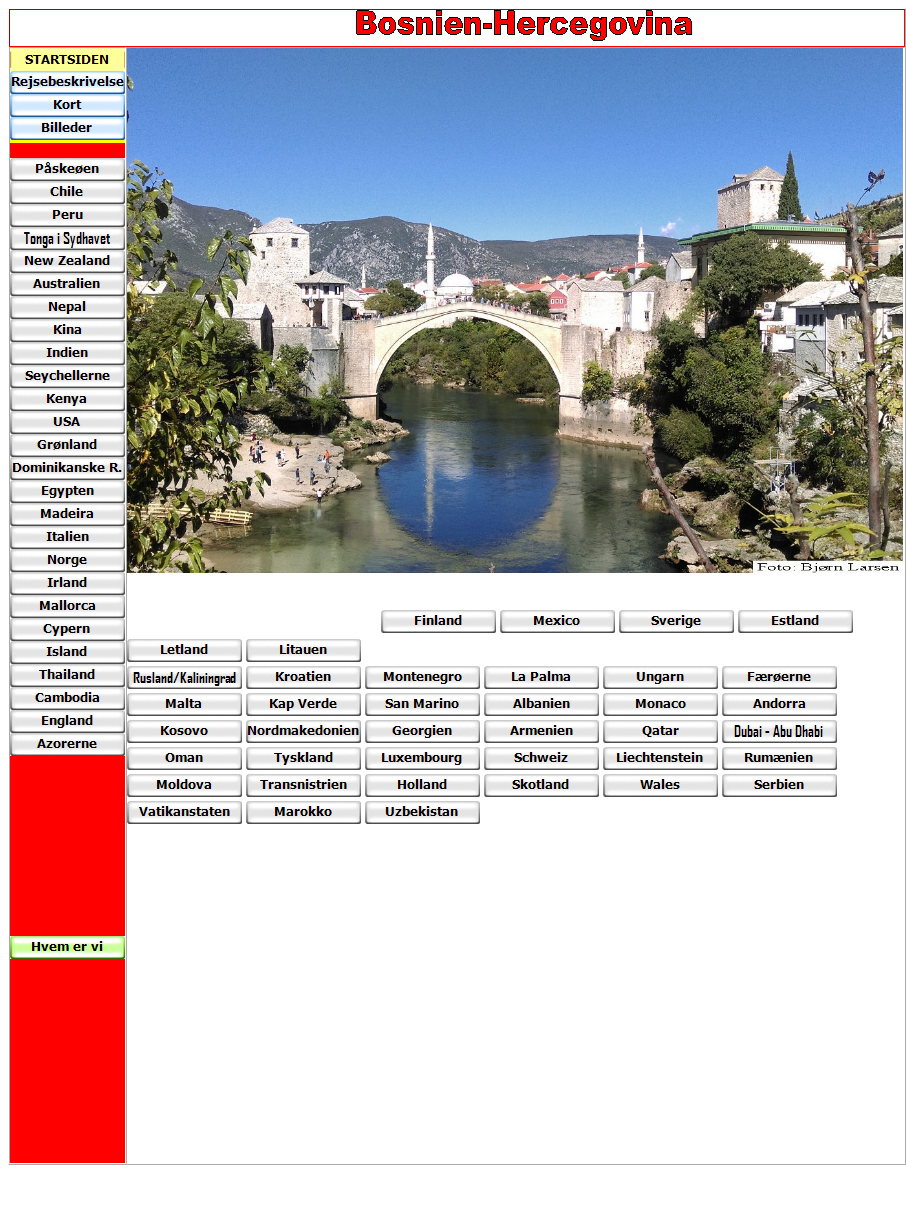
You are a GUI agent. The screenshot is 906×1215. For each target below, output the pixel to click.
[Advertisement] (251, 603)
